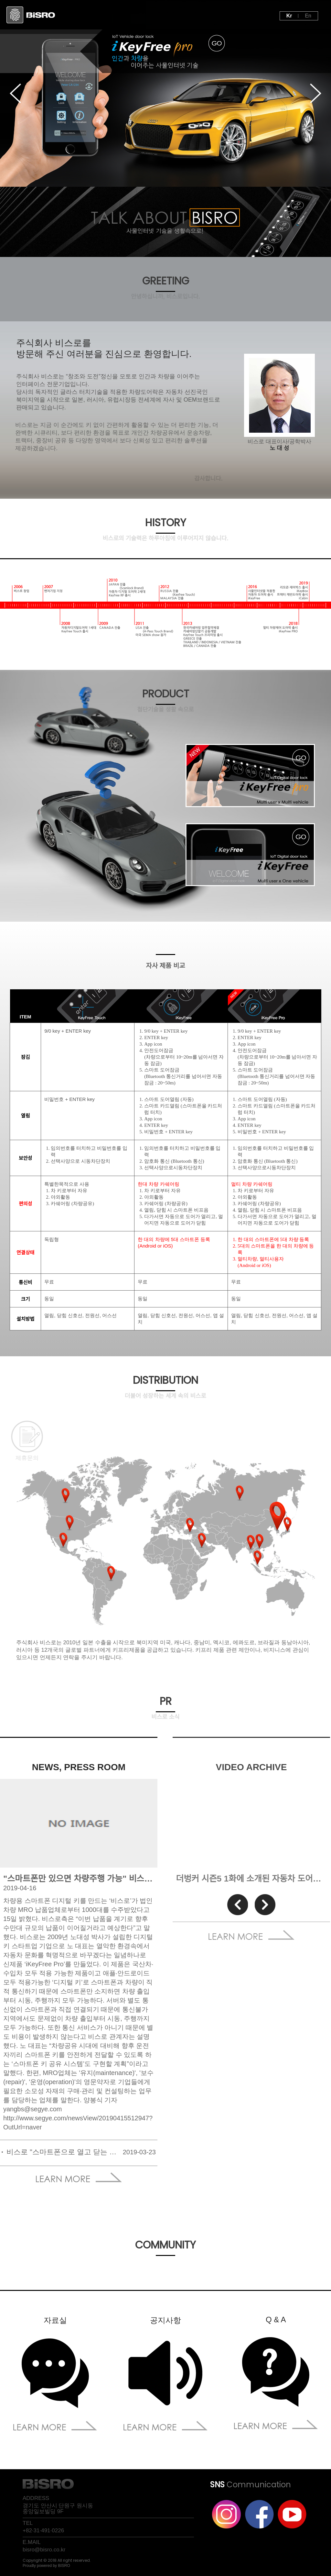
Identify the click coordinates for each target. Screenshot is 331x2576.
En (308, 15)
